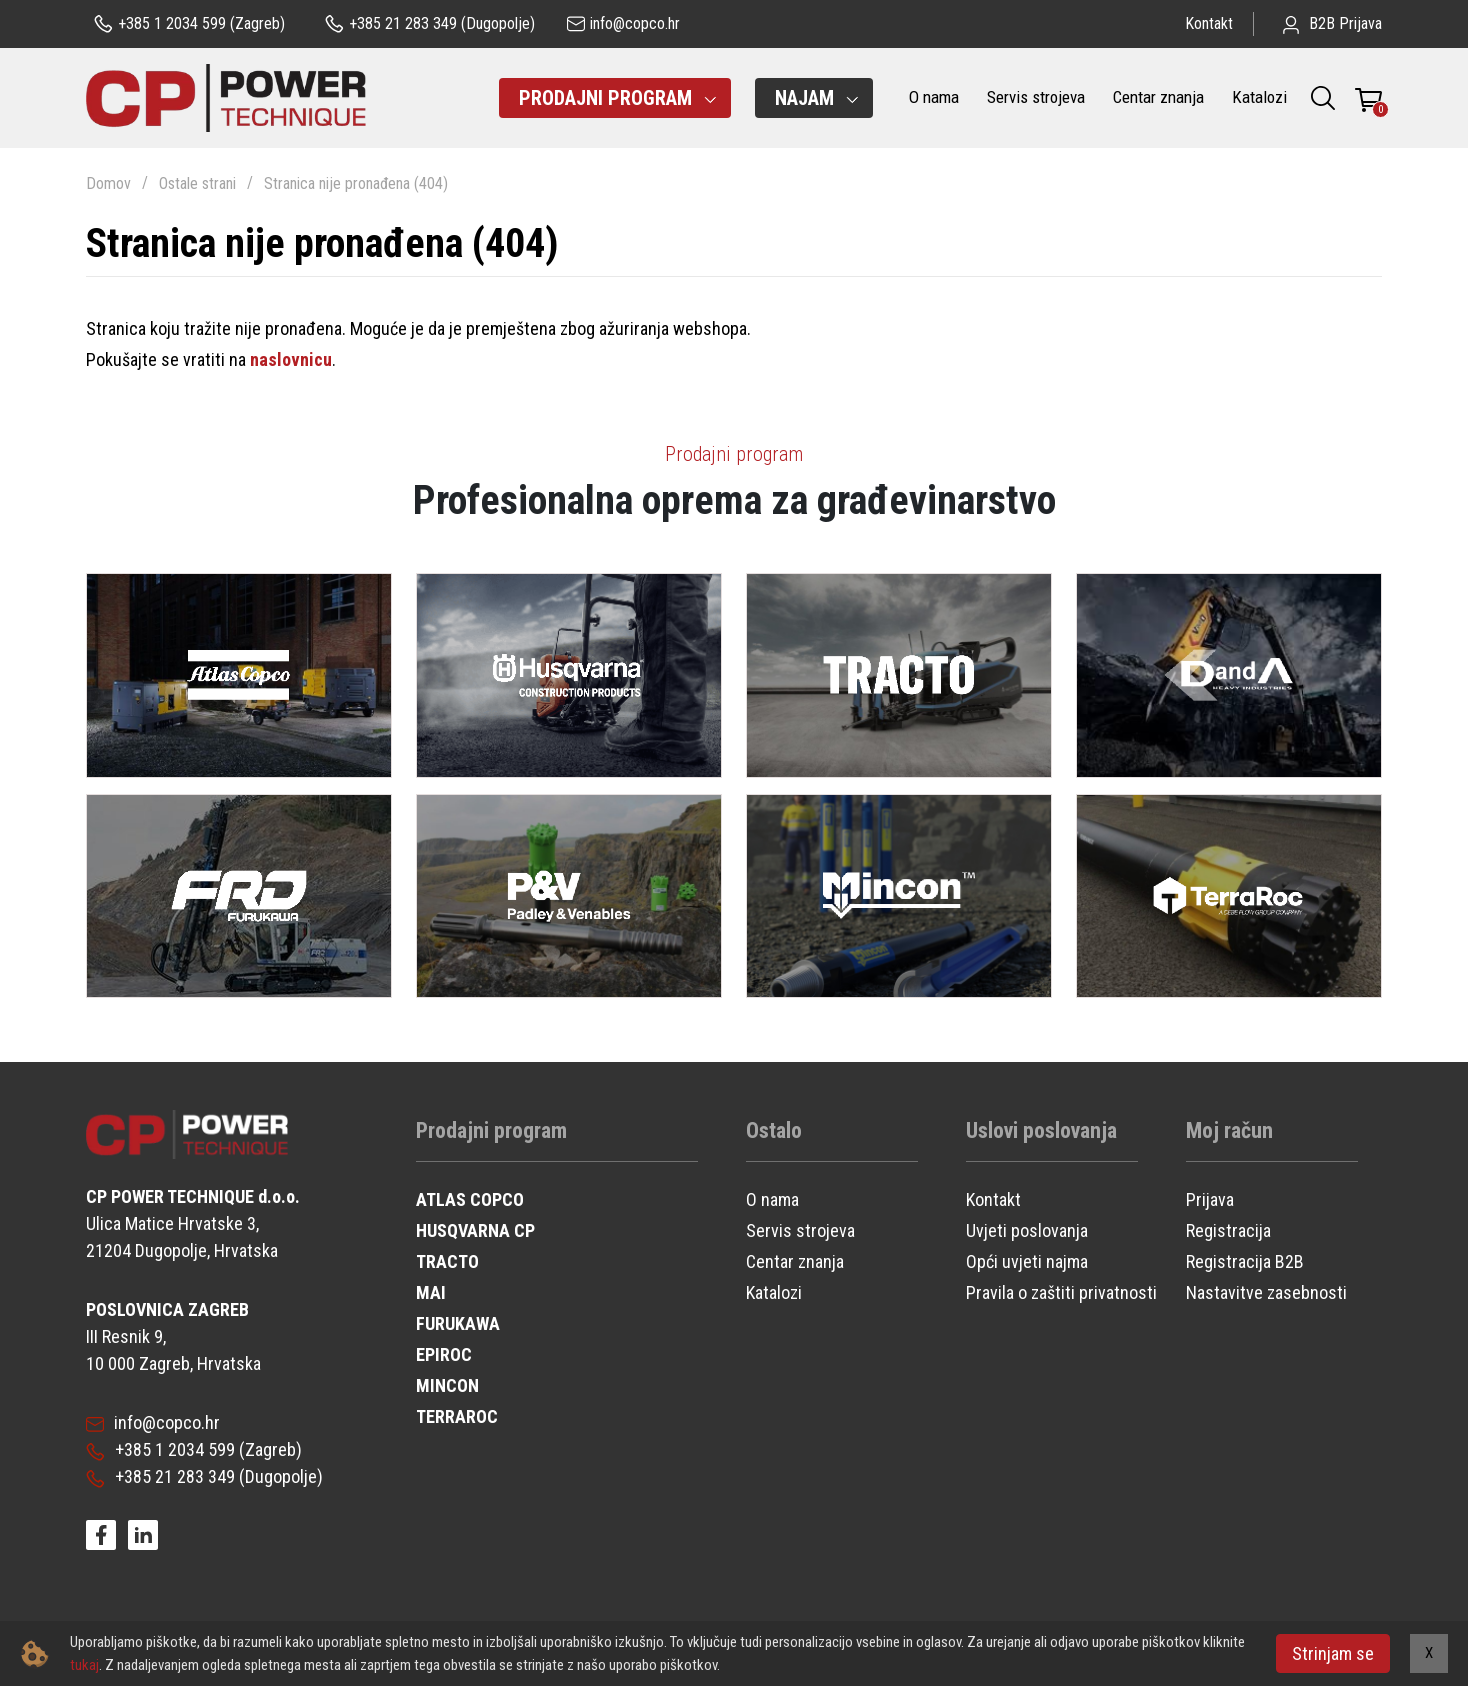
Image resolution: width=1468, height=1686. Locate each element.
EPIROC (444, 1354)
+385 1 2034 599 (160, 1449)
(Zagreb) (189, 24)
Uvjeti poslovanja (1027, 1230)
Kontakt (1209, 23)
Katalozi (1259, 97)
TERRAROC (457, 1416)
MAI (431, 1292)
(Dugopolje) (430, 24)
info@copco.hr (153, 1422)
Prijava (1210, 1199)
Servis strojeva (1036, 97)
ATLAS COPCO (470, 1199)
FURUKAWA (458, 1323)
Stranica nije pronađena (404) (356, 183)
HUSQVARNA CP (475, 1230)
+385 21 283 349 (160, 1476)
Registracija (1228, 1230)
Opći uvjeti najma (1027, 1261)
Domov (108, 183)
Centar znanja (1158, 97)
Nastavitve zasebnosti (1266, 1292)
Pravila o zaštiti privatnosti (1061, 1292)
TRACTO (447, 1261)
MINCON (447, 1385)
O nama (934, 97)
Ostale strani (197, 183)
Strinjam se (1333, 1653)
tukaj (84, 1665)
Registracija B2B (1245, 1261)
